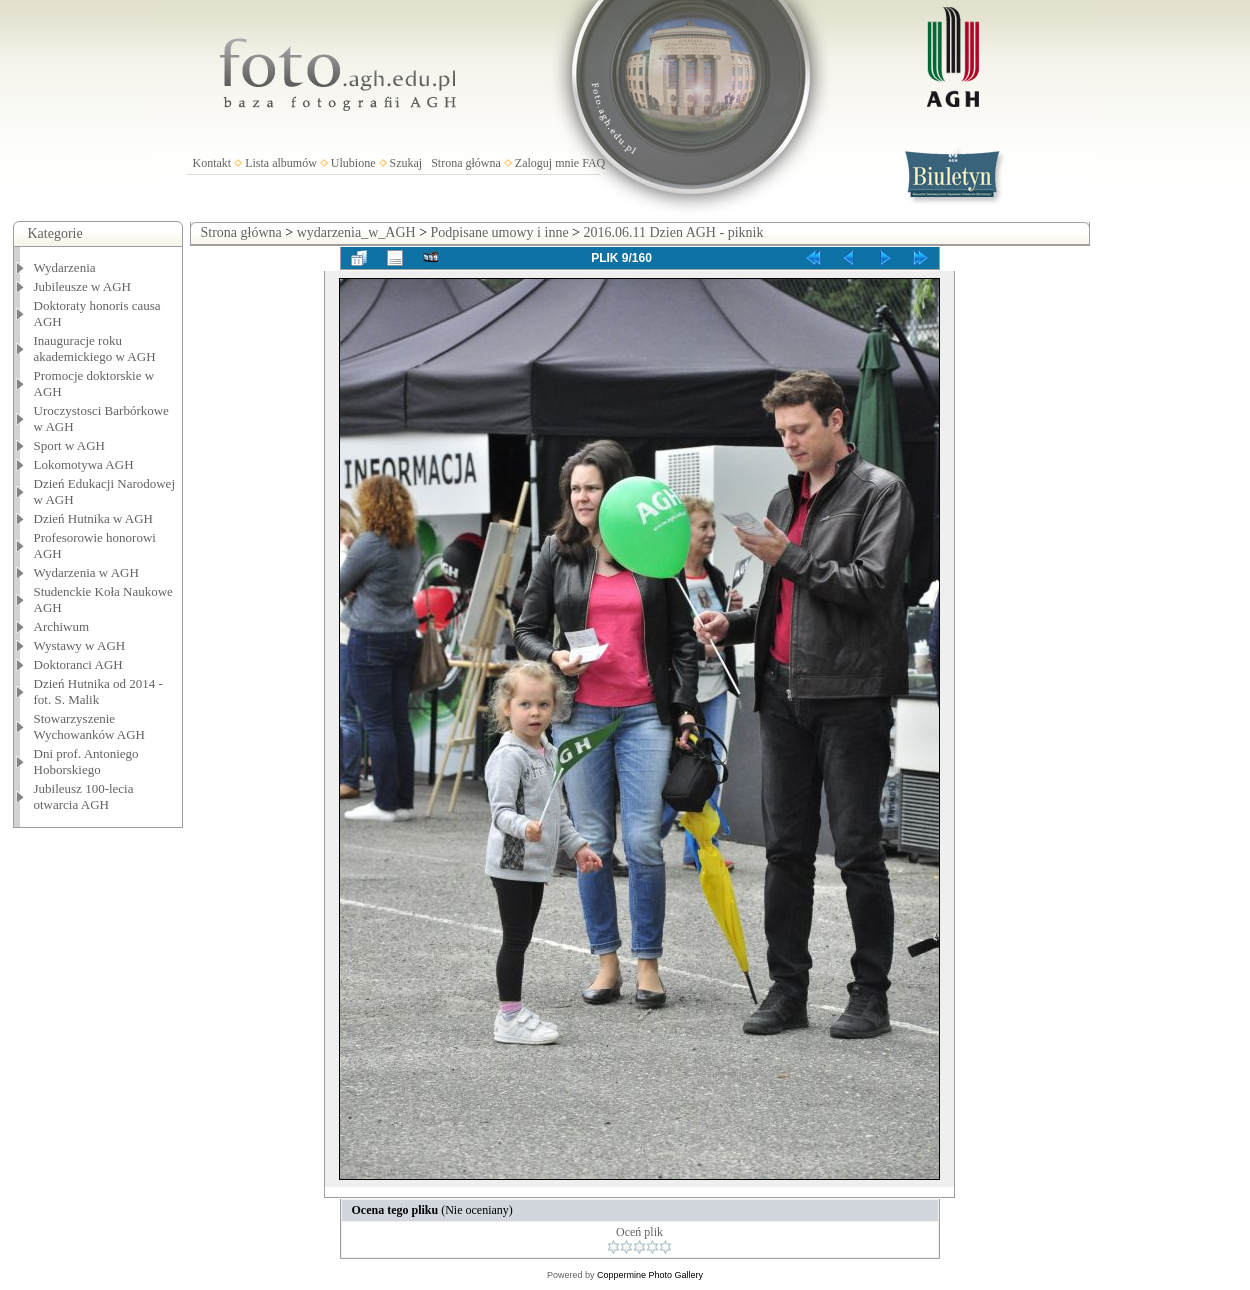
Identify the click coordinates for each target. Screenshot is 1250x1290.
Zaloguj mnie (547, 163)
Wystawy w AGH (80, 645)
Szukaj (406, 163)
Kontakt (212, 163)
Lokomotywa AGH (84, 464)
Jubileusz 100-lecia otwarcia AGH (84, 796)
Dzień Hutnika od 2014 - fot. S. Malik (98, 691)
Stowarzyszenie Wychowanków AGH (90, 726)
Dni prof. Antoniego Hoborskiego (86, 761)
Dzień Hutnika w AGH (94, 518)
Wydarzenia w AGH (86, 572)
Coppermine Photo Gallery (650, 1275)
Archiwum (62, 626)
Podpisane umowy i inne (500, 232)
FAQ (593, 163)
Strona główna (466, 163)
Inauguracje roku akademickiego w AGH (95, 348)
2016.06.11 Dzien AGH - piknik (674, 232)
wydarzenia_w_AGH (356, 232)
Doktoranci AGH (78, 664)
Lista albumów (281, 163)
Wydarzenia (65, 267)
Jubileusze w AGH (83, 286)
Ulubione (353, 163)
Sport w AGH (70, 445)
